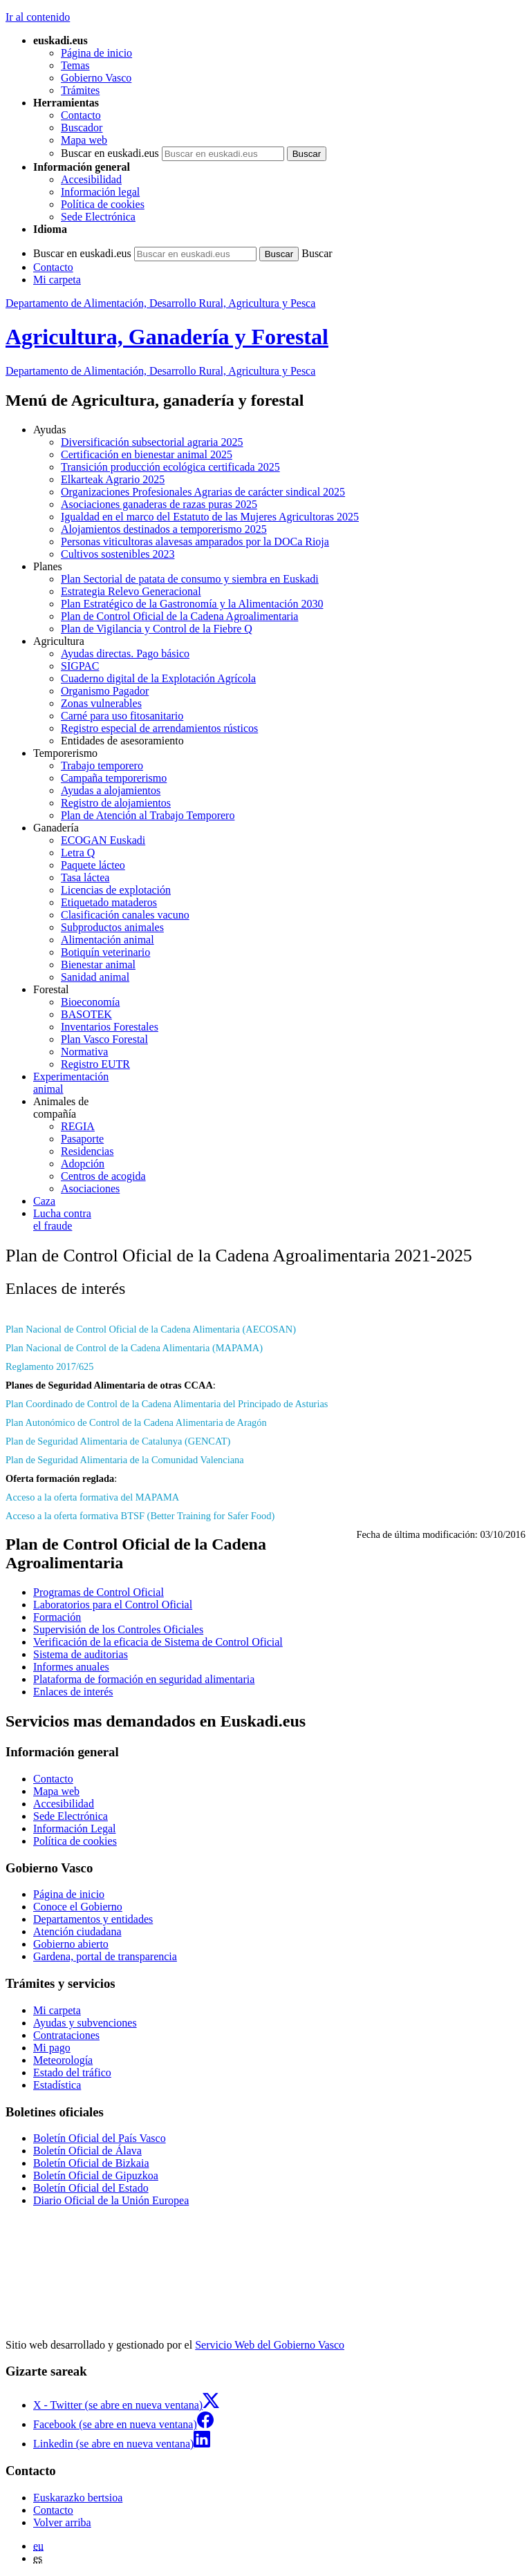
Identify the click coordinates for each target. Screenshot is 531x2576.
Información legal (100, 192)
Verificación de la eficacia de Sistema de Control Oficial (158, 1642)
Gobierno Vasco (96, 78)
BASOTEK (86, 1014)
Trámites (80, 90)
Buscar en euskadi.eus (110, 153)
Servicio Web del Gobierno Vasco (269, 2345)
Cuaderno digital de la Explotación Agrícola (158, 678)
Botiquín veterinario (105, 952)
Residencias (87, 1151)
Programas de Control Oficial (98, 1592)
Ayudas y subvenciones (85, 2023)
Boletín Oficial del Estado (91, 2188)
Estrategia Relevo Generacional (131, 591)
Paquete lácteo (93, 865)
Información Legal (74, 1828)
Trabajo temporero (102, 765)
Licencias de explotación (116, 890)
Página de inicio (96, 53)
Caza (44, 1201)
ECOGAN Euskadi (103, 840)
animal (279, 1083)
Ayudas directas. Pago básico (125, 653)
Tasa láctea (85, 877)
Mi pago (52, 2047)
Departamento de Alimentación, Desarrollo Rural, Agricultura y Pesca (160, 303)
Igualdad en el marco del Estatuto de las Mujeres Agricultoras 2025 (210, 517)
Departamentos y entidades (93, 1919)
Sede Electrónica (98, 217)
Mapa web (84, 140)
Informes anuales (71, 1667)
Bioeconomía (90, 1002)
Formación (57, 1617)
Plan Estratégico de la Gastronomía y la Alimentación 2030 (192, 604)
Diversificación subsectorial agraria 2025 (152, 442)
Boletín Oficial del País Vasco (99, 2138)
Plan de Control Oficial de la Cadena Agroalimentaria (179, 616)
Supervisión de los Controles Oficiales (118, 1629)
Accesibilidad (91, 179)
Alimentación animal (107, 940)
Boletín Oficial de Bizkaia (91, 2163)
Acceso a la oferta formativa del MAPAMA (92, 1497)
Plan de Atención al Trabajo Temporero (147, 815)
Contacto (81, 115)
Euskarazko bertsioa (77, 2497)
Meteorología (63, 2060)
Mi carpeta (57, 279)
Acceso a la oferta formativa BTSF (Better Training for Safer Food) (140, 1515)
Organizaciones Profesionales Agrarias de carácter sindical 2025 (203, 492)
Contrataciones (66, 2035)
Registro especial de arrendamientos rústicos (159, 728)
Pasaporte (82, 1139)
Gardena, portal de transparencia (105, 1956)
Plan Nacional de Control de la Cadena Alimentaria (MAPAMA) (134, 1347)
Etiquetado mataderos (109, 902)
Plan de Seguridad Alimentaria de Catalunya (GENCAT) (118, 1441)
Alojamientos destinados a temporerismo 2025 (164, 529)
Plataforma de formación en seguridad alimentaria (143, 1679)
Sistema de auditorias (80, 1654)
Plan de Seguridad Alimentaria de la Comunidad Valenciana (125, 1459)
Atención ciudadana (77, 1931)
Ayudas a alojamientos (110, 790)
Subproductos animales (112, 927)
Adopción (82, 1163)
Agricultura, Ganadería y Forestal (167, 336)
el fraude (279, 1219)
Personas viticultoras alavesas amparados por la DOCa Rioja (195, 541)
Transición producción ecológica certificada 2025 (170, 467)
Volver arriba (62, 2522)
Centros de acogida (103, 1176)
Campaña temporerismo (114, 778)
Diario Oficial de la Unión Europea (111, 2200)
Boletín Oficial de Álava (87, 2150)
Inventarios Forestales (109, 1027)
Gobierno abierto (71, 1944)
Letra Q (78, 852)
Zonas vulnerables (101, 703)
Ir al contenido (38, 17)
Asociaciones (90, 1188)
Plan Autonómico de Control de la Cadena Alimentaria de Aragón (136, 1422)
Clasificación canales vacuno (125, 915)
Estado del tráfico (72, 2072)
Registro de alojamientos (116, 803)
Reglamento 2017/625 (50, 1366)
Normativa (84, 1051)
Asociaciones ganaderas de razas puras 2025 (159, 504)
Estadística (57, 2085)
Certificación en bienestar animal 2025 (146, 454)
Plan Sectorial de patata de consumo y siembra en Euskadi (190, 579)
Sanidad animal (95, 977)
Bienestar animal (98, 964)
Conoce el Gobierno (77, 1906)
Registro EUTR (95, 1064)
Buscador (81, 127)
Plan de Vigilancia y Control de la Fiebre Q (156, 628)
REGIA (78, 1126)
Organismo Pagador (105, 691)
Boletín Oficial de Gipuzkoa (95, 2175)
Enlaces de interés (73, 1692)
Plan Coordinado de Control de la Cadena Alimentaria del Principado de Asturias (167, 1403)
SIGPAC (80, 666)
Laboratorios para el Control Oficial (112, 1604)
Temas (75, 65)
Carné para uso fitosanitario (122, 716)
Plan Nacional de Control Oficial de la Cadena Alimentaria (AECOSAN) (151, 1329)
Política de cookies (103, 204)
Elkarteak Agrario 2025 (113, 479)
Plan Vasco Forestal (104, 1039)
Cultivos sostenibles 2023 (117, 554)
